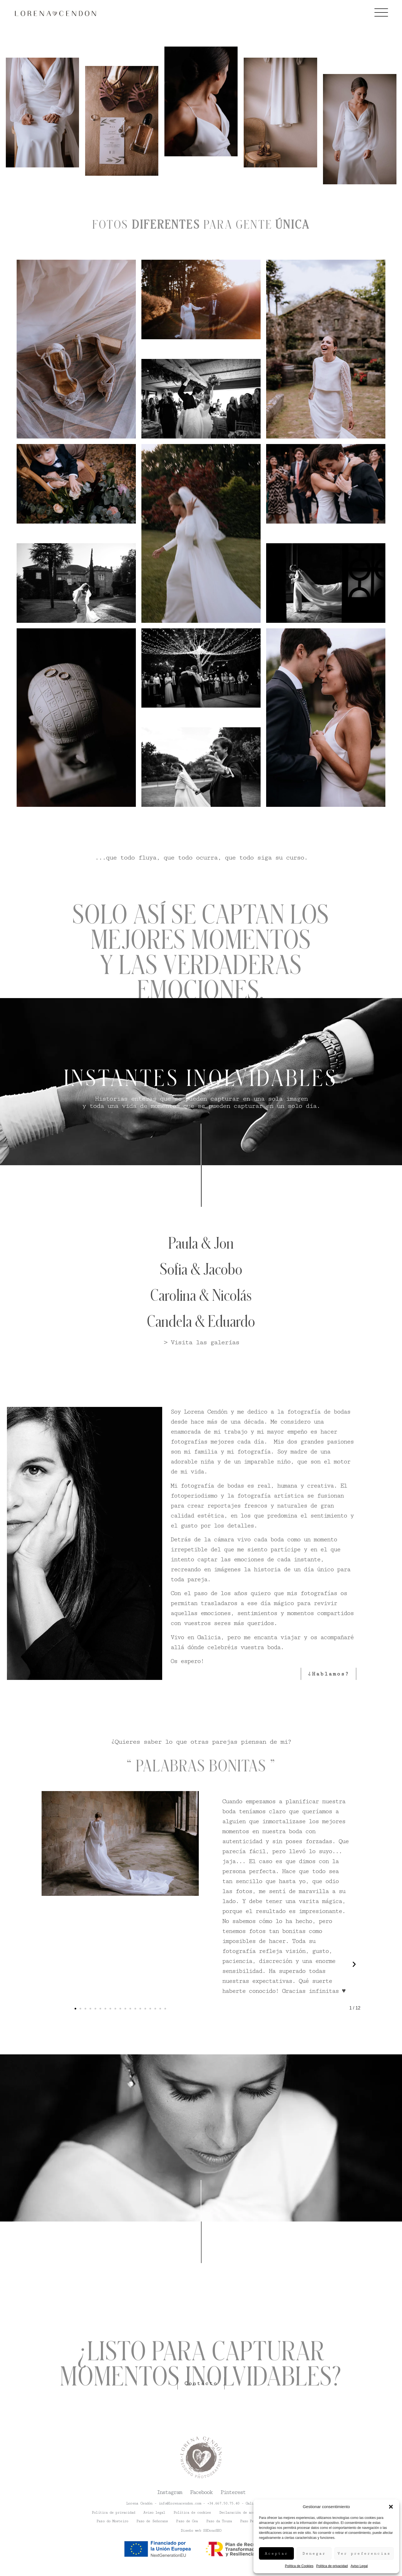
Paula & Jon (201, 1243)
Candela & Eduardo (201, 1321)
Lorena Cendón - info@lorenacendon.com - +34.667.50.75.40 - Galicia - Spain (201, 2503)
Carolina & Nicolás (201, 1295)
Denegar (314, 2553)
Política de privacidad (332, 2566)
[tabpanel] (201, 205)
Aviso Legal (359, 2566)
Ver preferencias (364, 2553)
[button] (391, 2506)
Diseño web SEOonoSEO (201, 2530)
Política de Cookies (299, 2566)
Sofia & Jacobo (201, 1269)
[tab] (50, 194)
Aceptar (276, 2553)
